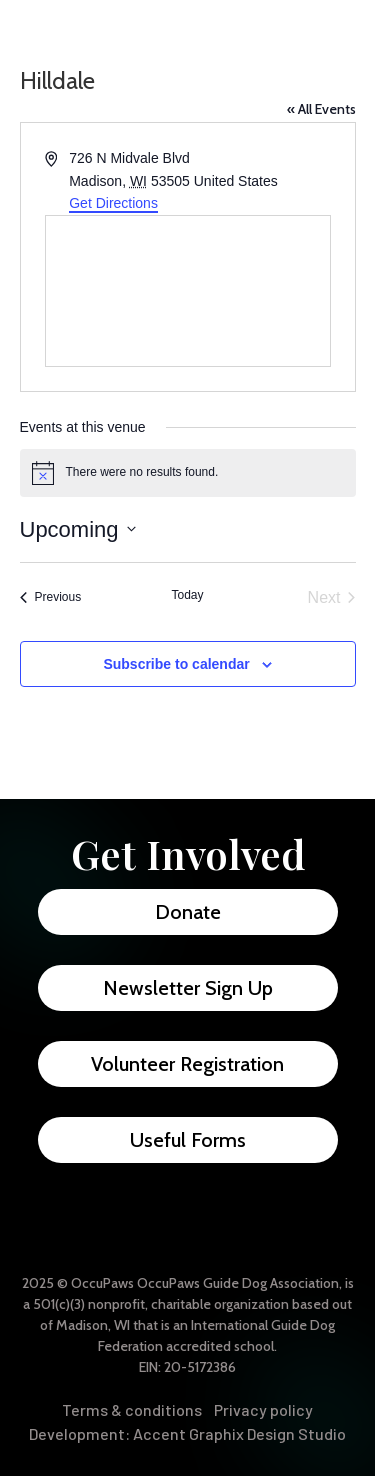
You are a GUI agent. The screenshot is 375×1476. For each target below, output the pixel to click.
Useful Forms (188, 1140)
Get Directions (113, 203)
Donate (188, 912)
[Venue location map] (188, 291)
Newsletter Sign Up (188, 988)
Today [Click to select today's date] (187, 595)
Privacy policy (263, 1409)
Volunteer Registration (187, 1064)
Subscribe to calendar (176, 664)
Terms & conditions (132, 1409)
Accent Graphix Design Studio (239, 1433)
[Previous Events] (51, 598)
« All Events (321, 109)
